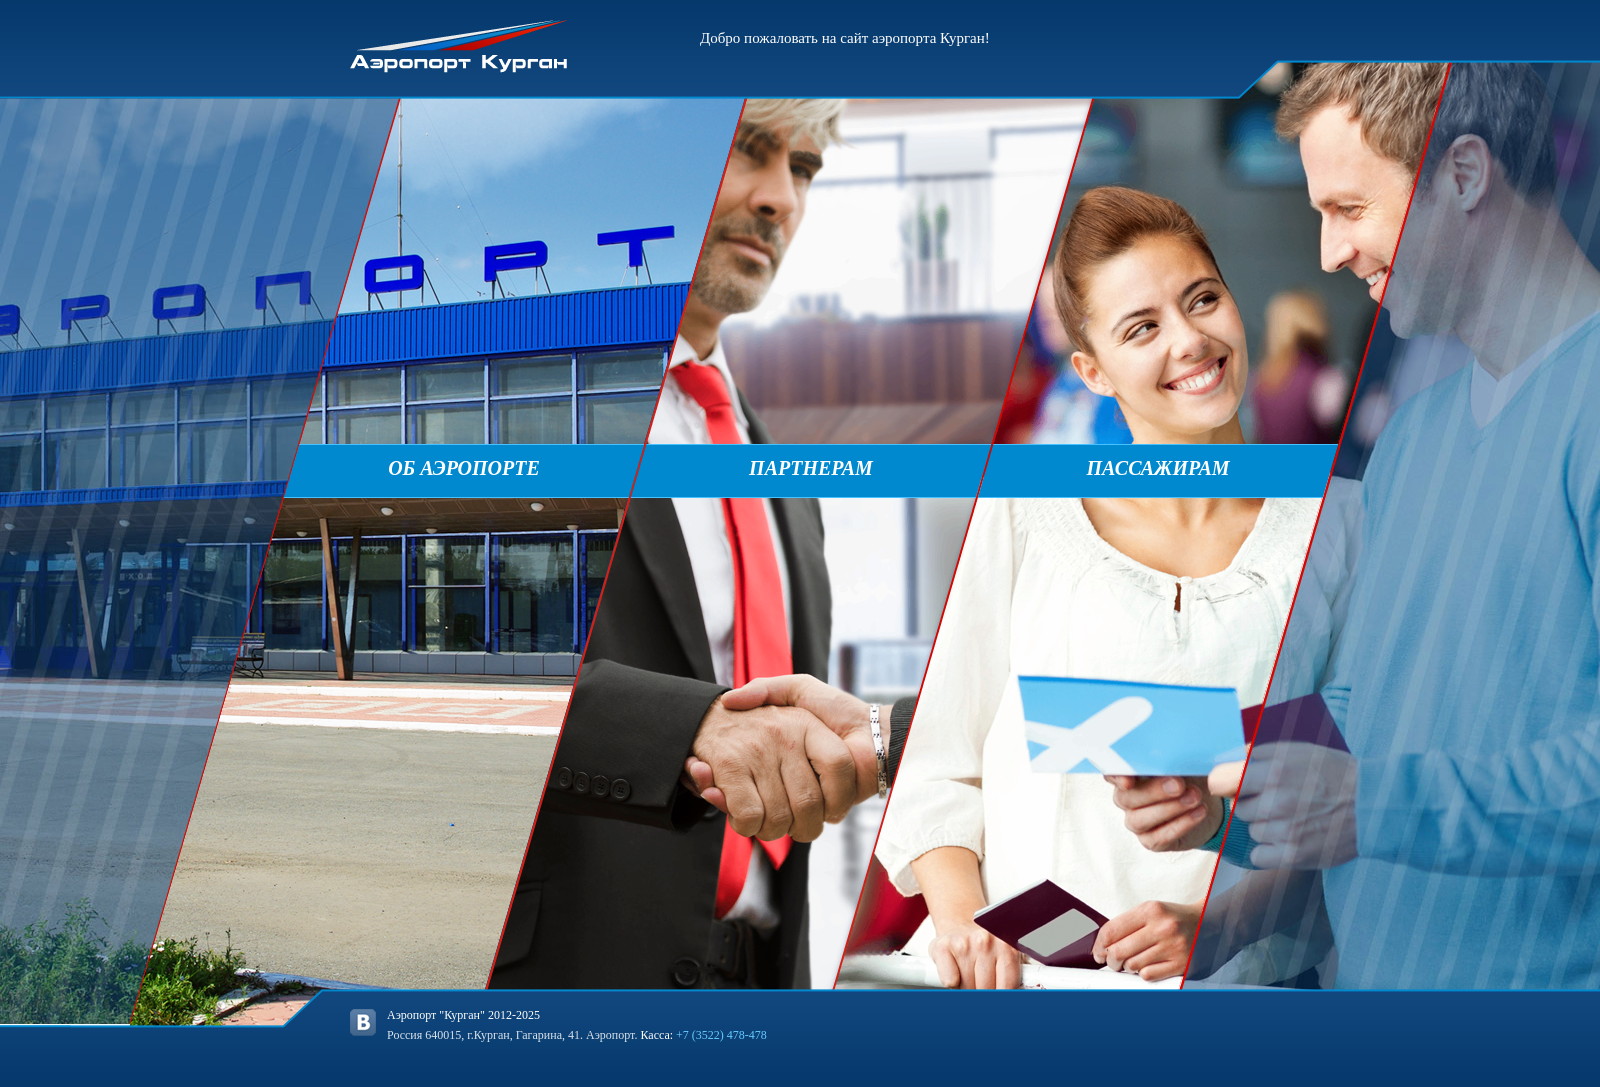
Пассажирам (1157, 468)
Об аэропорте (464, 468)
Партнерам (811, 468)
